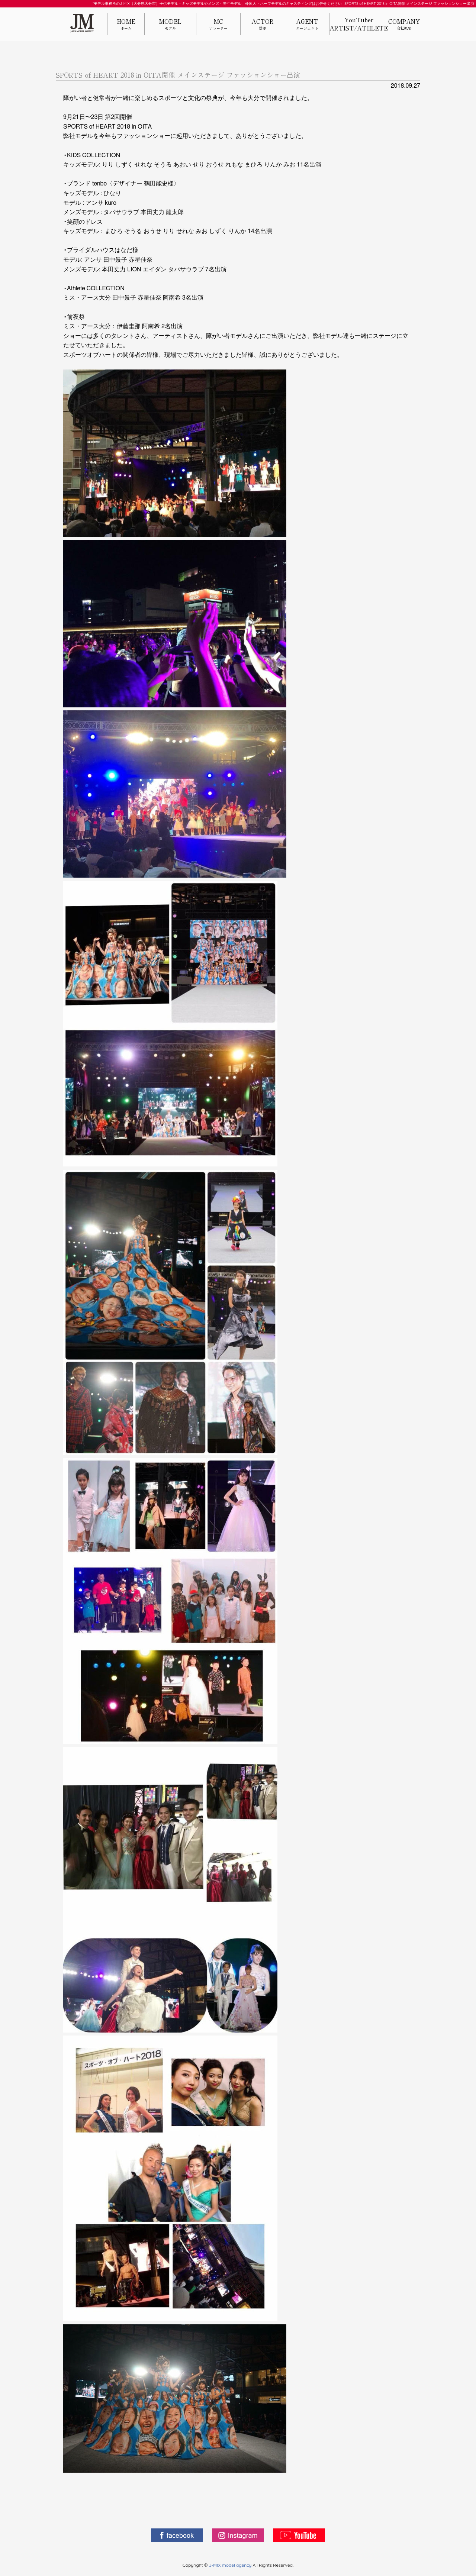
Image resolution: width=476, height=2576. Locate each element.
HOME (125, 25)
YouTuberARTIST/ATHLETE (358, 24)
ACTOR (262, 25)
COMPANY (404, 25)
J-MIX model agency (231, 2565)
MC (218, 25)
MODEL (170, 25)
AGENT (307, 25)
